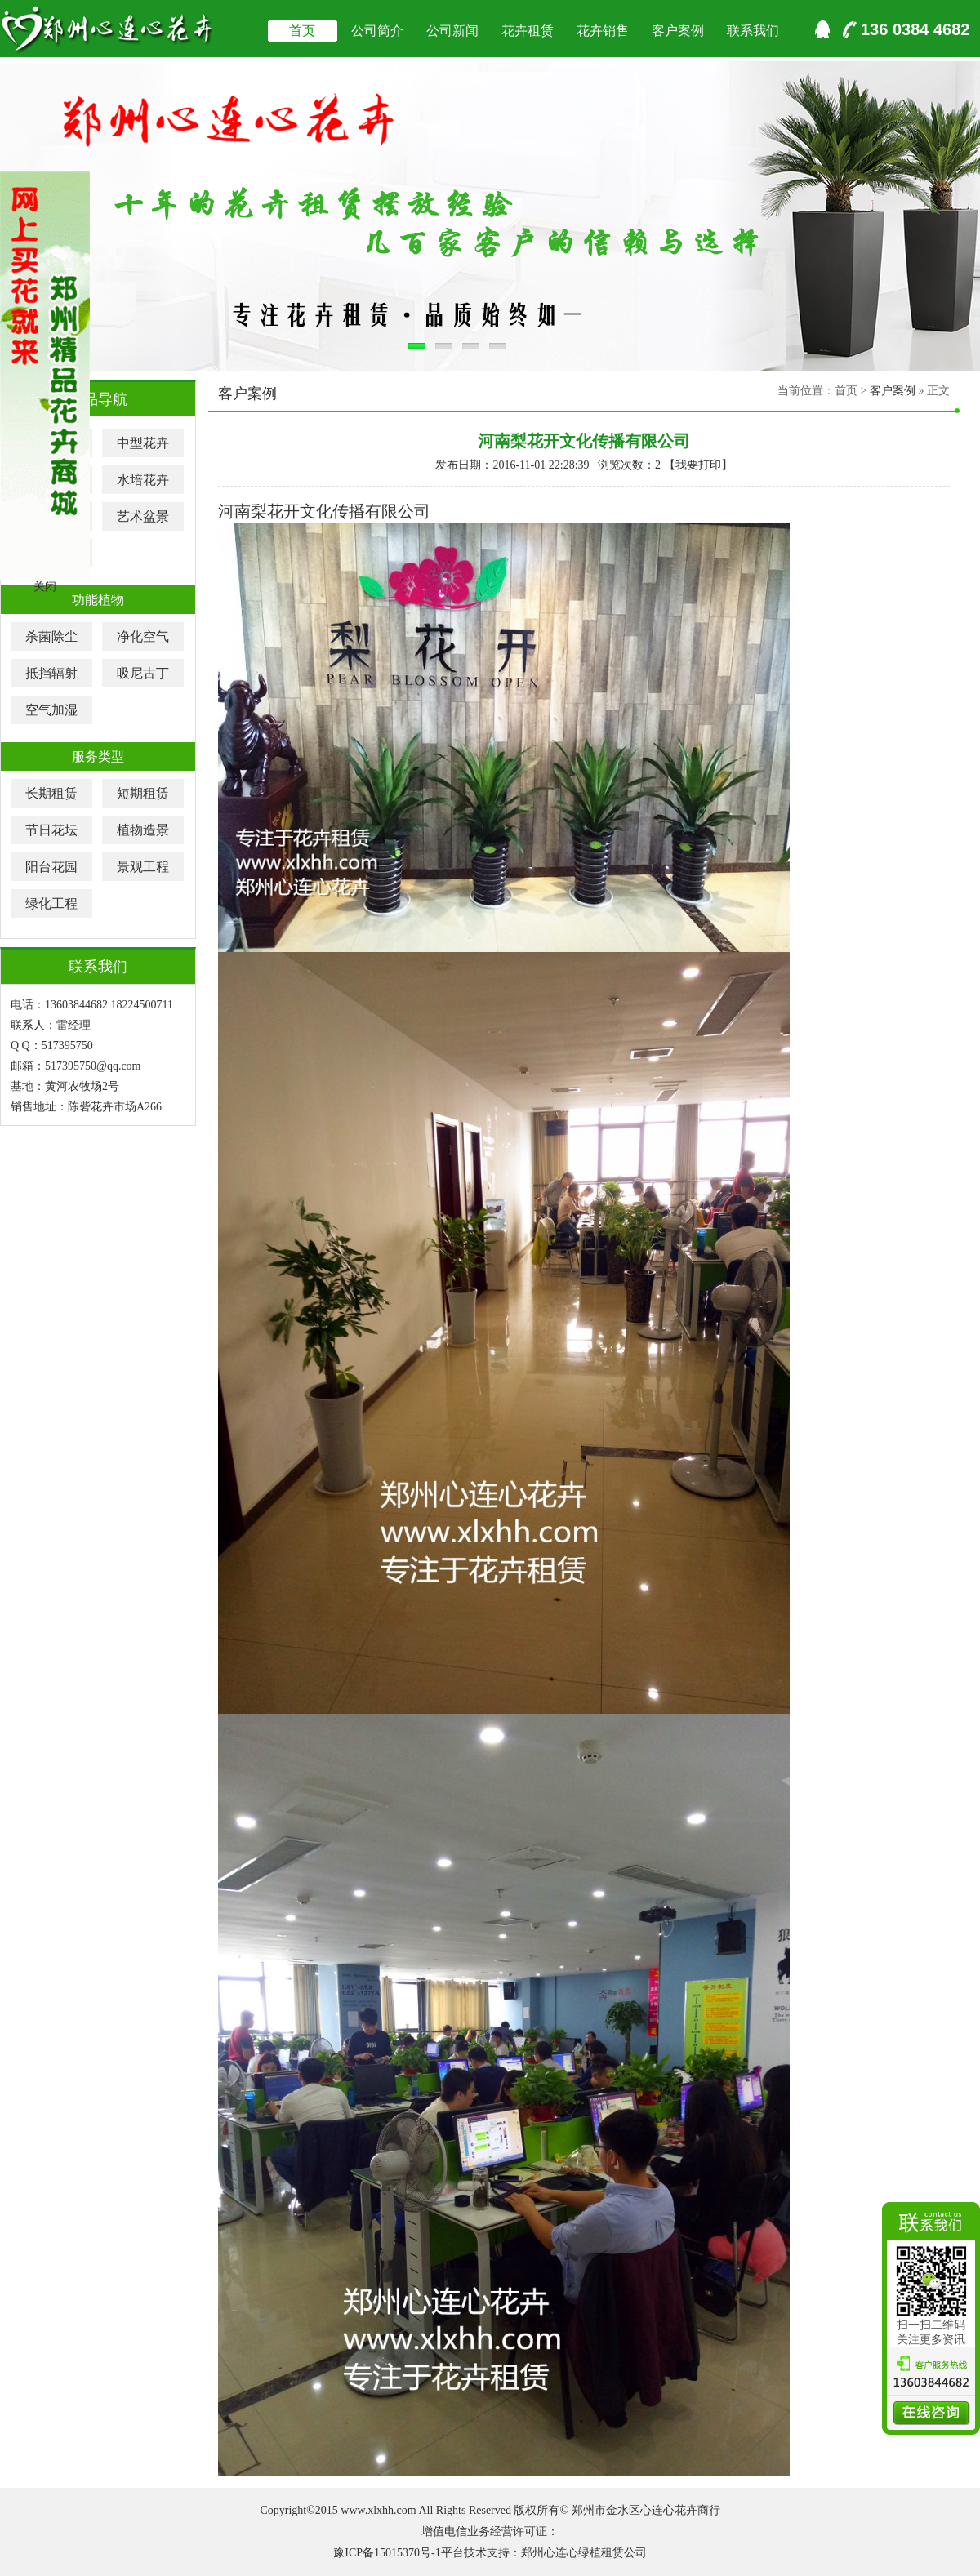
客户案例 (678, 31)
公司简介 (377, 31)
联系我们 (753, 31)
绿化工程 (51, 903)
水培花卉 (143, 480)
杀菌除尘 (51, 636)
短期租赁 (143, 793)
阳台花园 (51, 867)
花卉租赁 (527, 31)
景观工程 (143, 867)
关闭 (44, 587)
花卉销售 (603, 31)
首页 (302, 31)
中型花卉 (143, 443)
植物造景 (143, 830)
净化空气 (143, 636)
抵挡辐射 (51, 673)
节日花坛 (51, 830)
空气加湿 (51, 710)
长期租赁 (51, 793)
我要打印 (698, 465)
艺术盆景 (143, 516)
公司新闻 (452, 31)
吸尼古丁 (143, 673)
